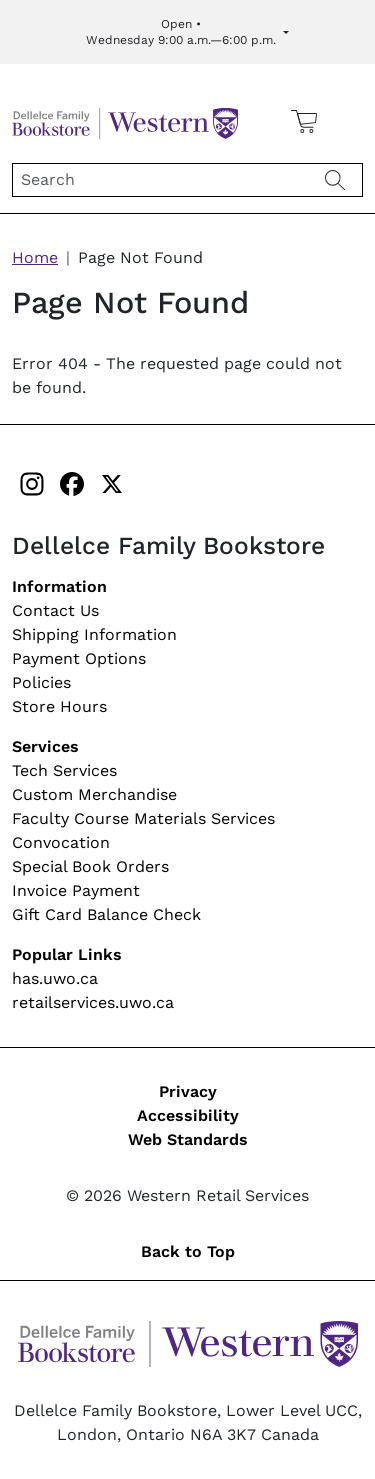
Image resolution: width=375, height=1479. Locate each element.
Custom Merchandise (94, 794)
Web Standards (188, 1139)
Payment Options (79, 658)
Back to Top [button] (188, 1251)
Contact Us (55, 610)
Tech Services (64, 770)
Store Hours (59, 706)
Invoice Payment (76, 890)
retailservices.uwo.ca (93, 1002)
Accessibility (188, 1115)
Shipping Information (94, 634)
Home (35, 257)
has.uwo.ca (55, 978)
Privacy (188, 1091)
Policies (41, 682)
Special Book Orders (90, 866)
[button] (348, 121)
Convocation (61, 842)
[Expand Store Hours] (187, 32)
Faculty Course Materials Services (143, 818)
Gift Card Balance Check (106, 914)
